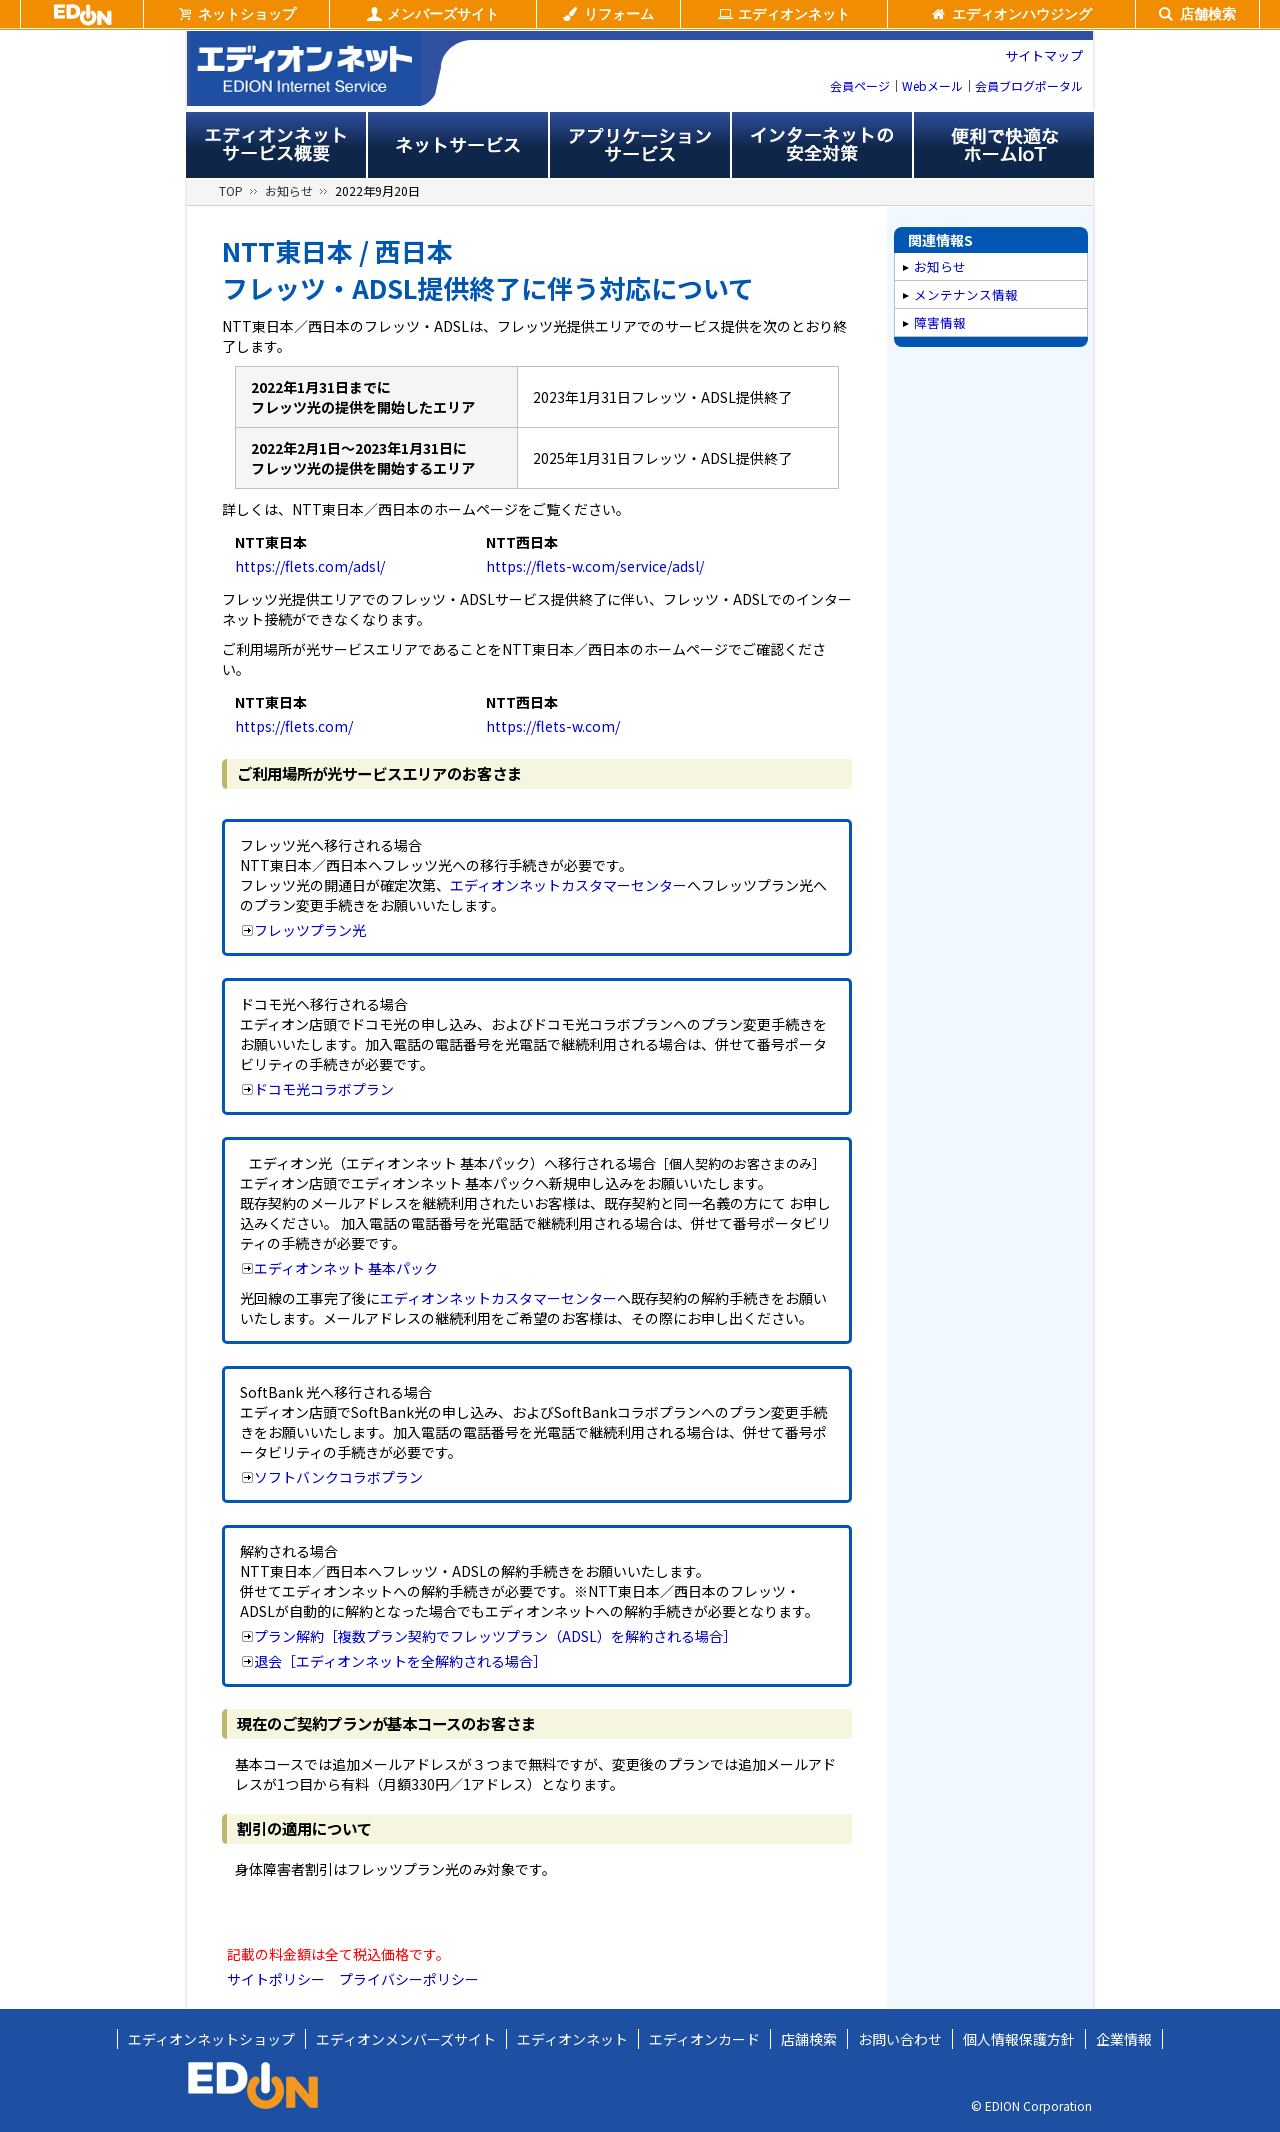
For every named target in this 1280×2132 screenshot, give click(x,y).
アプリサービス (640, 145)
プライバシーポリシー (409, 1979)
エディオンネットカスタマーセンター (568, 885)
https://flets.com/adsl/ (310, 566)
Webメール (932, 85)
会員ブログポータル (1029, 85)
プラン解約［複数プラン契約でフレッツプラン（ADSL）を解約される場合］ (495, 1636)
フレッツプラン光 (310, 930)
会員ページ (860, 85)
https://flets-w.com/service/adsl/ (595, 566)
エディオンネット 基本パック (346, 1268)
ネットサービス (458, 145)
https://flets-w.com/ (553, 726)
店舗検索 (809, 2039)
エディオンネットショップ (211, 2039)
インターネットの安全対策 (822, 145)
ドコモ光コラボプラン (324, 1089)
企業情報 (1124, 2039)
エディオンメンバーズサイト (406, 2039)
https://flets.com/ (294, 726)
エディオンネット (572, 2039)
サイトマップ (1044, 55)
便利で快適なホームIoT (1004, 145)
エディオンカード (704, 2039)
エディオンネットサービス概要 (276, 145)
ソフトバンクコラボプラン (338, 1477)
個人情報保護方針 (1019, 2039)
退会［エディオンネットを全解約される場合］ (400, 1661)
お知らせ (289, 190)
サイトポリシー (276, 1979)
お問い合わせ (900, 2039)
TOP (231, 190)
